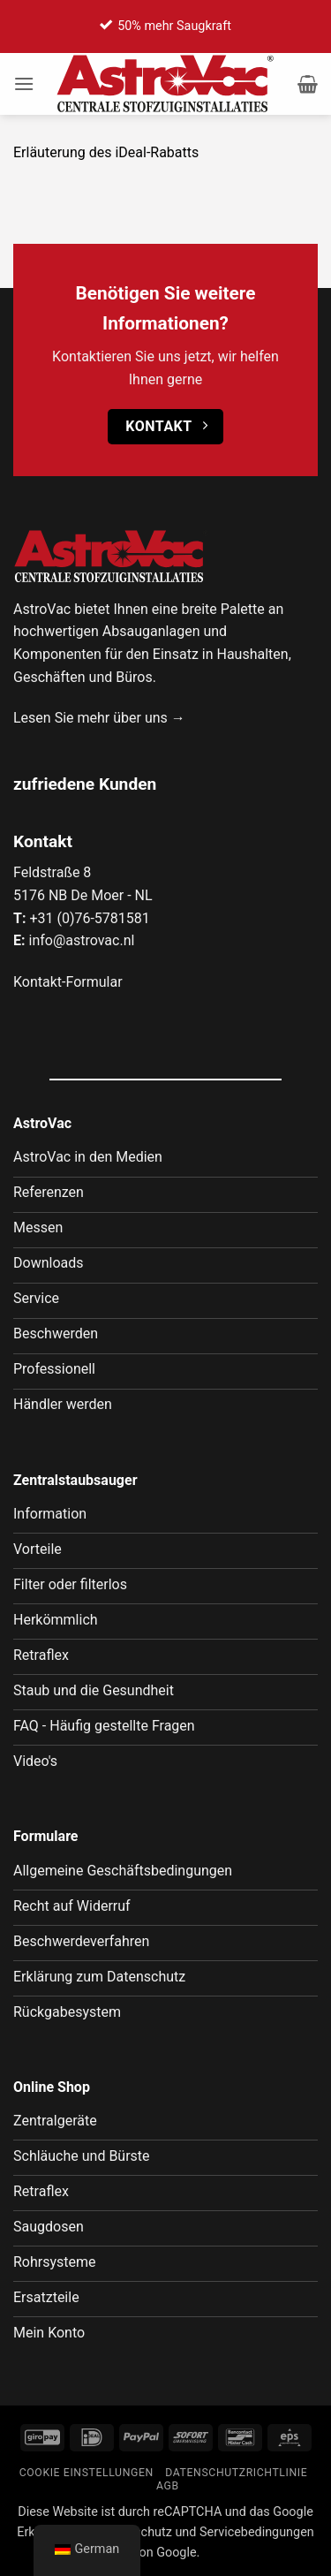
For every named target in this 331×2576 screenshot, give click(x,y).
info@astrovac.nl (81, 940)
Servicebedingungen (256, 2532)
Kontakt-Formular (68, 982)
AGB (167, 2486)
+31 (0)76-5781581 (89, 918)
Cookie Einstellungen (86, 2472)
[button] (23, 83)
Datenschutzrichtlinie (236, 2472)
